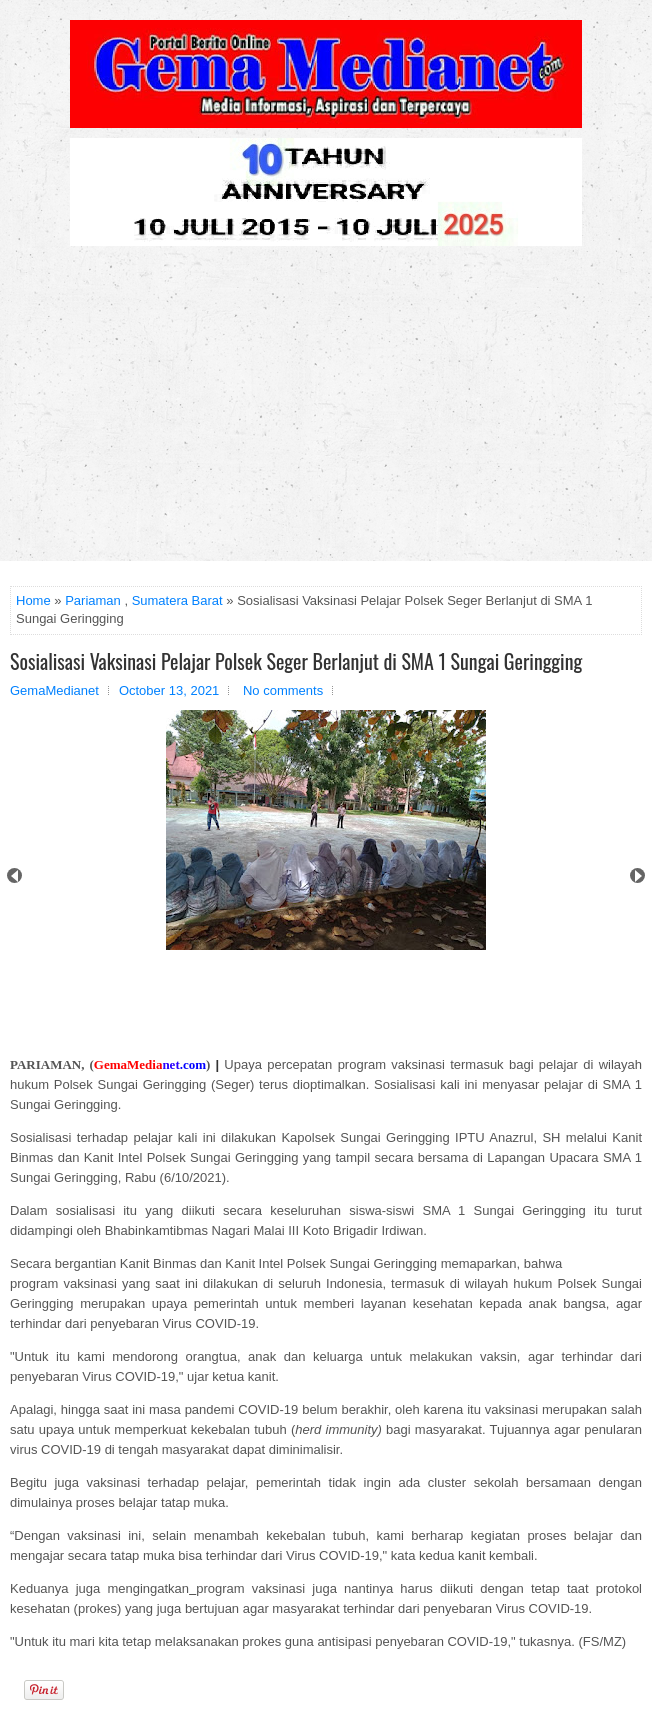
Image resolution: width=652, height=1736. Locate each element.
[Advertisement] (326, 411)
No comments (283, 690)
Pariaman (93, 600)
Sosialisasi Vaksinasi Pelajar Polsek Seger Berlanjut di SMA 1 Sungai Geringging (296, 661)
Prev (14, 875)
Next (637, 875)
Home (33, 600)
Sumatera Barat (177, 600)
